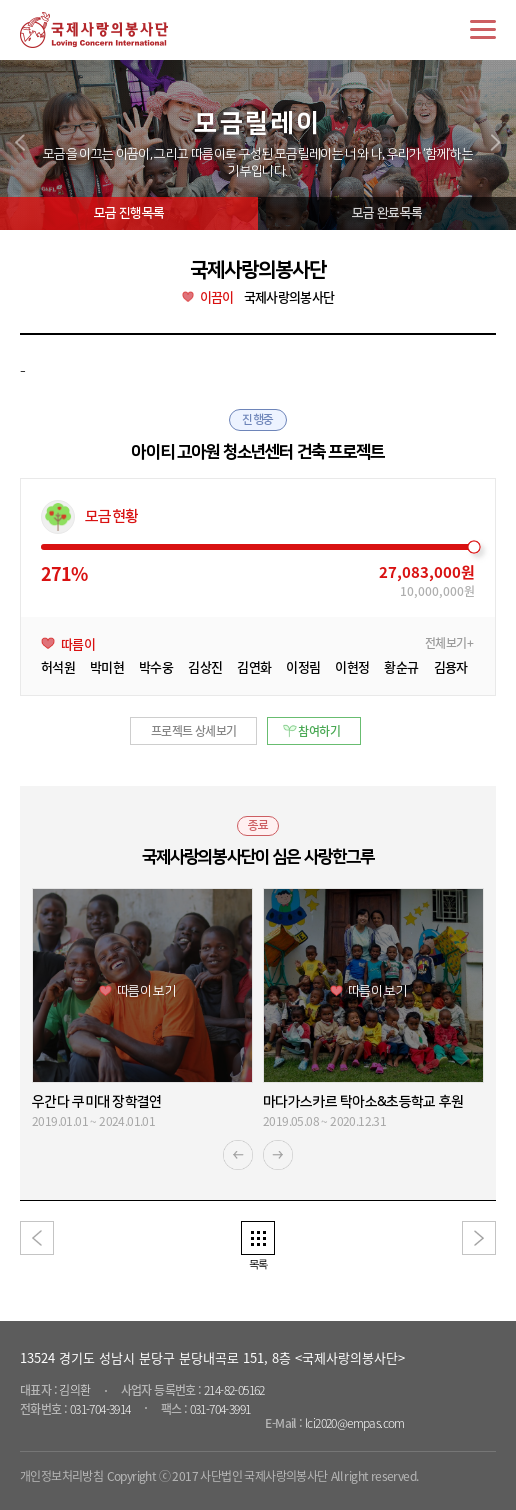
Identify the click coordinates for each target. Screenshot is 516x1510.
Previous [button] (238, 1155)
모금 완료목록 (387, 213)
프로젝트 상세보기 (194, 731)
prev (20, 142)
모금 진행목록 (129, 213)
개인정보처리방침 (61, 1476)
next (496, 142)
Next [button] (278, 1155)
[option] (142, 1009)
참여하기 (319, 731)
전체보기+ (449, 643)
